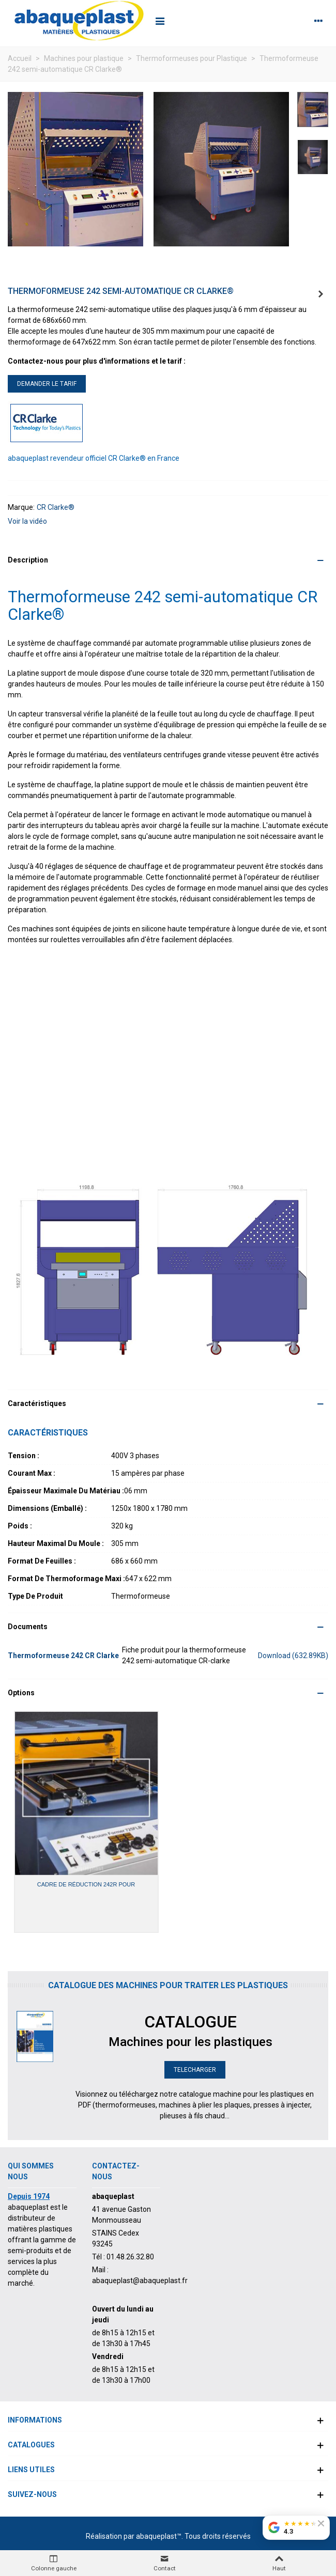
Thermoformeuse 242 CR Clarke (63, 1655)
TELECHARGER (195, 2069)
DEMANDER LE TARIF (47, 383)
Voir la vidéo (27, 521)
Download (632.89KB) (293, 1655)
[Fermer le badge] (321, 2523)
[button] (168, 560)
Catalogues (31, 2445)
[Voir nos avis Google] (296, 2527)
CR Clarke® (55, 507)
